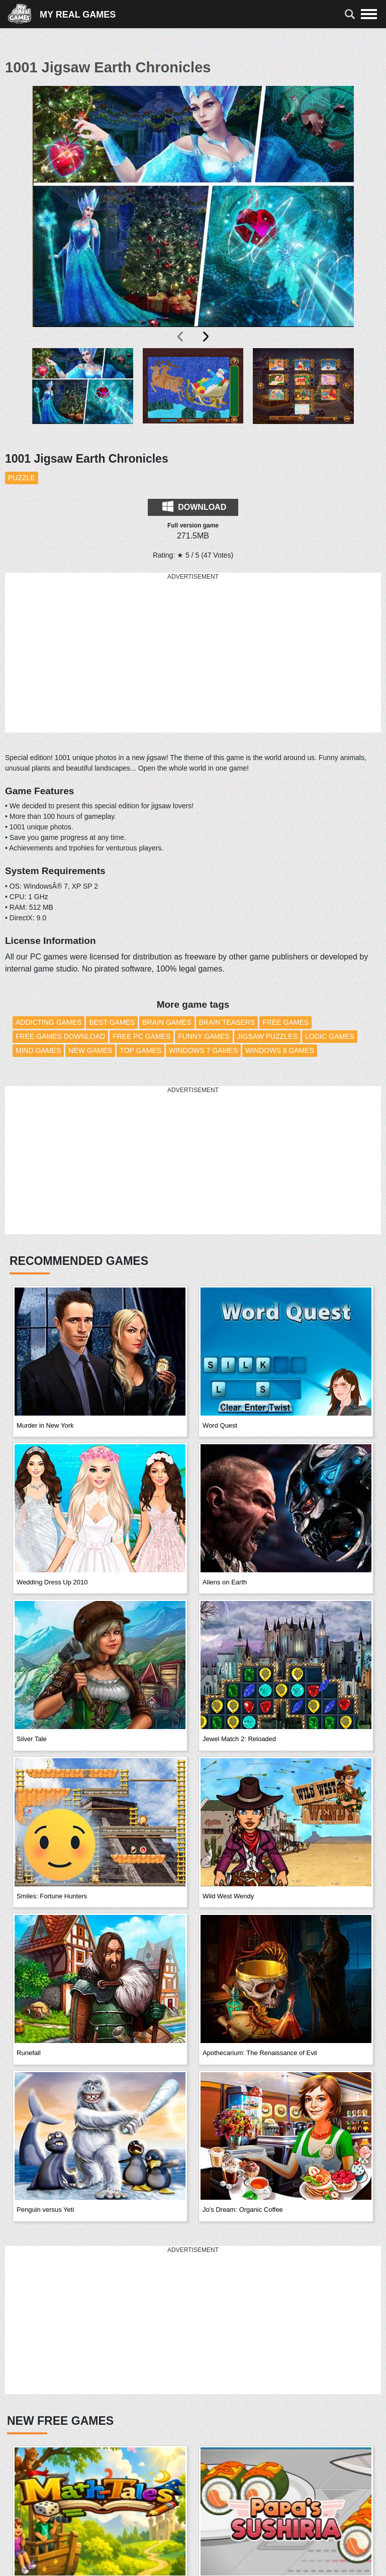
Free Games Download (60, 1036)
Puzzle (21, 478)
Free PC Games (141, 1036)
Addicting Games (48, 1022)
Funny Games (203, 1036)
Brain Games (166, 1022)
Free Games (285, 1022)
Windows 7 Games (203, 1050)
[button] (82, 394)
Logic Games (329, 1036)
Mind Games (38, 1050)
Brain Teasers (227, 1022)
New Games (90, 1050)
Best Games (112, 1022)
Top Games (140, 1050)
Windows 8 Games (279, 1050)
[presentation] (181, 336)
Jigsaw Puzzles (267, 1036)
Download (194, 506)
